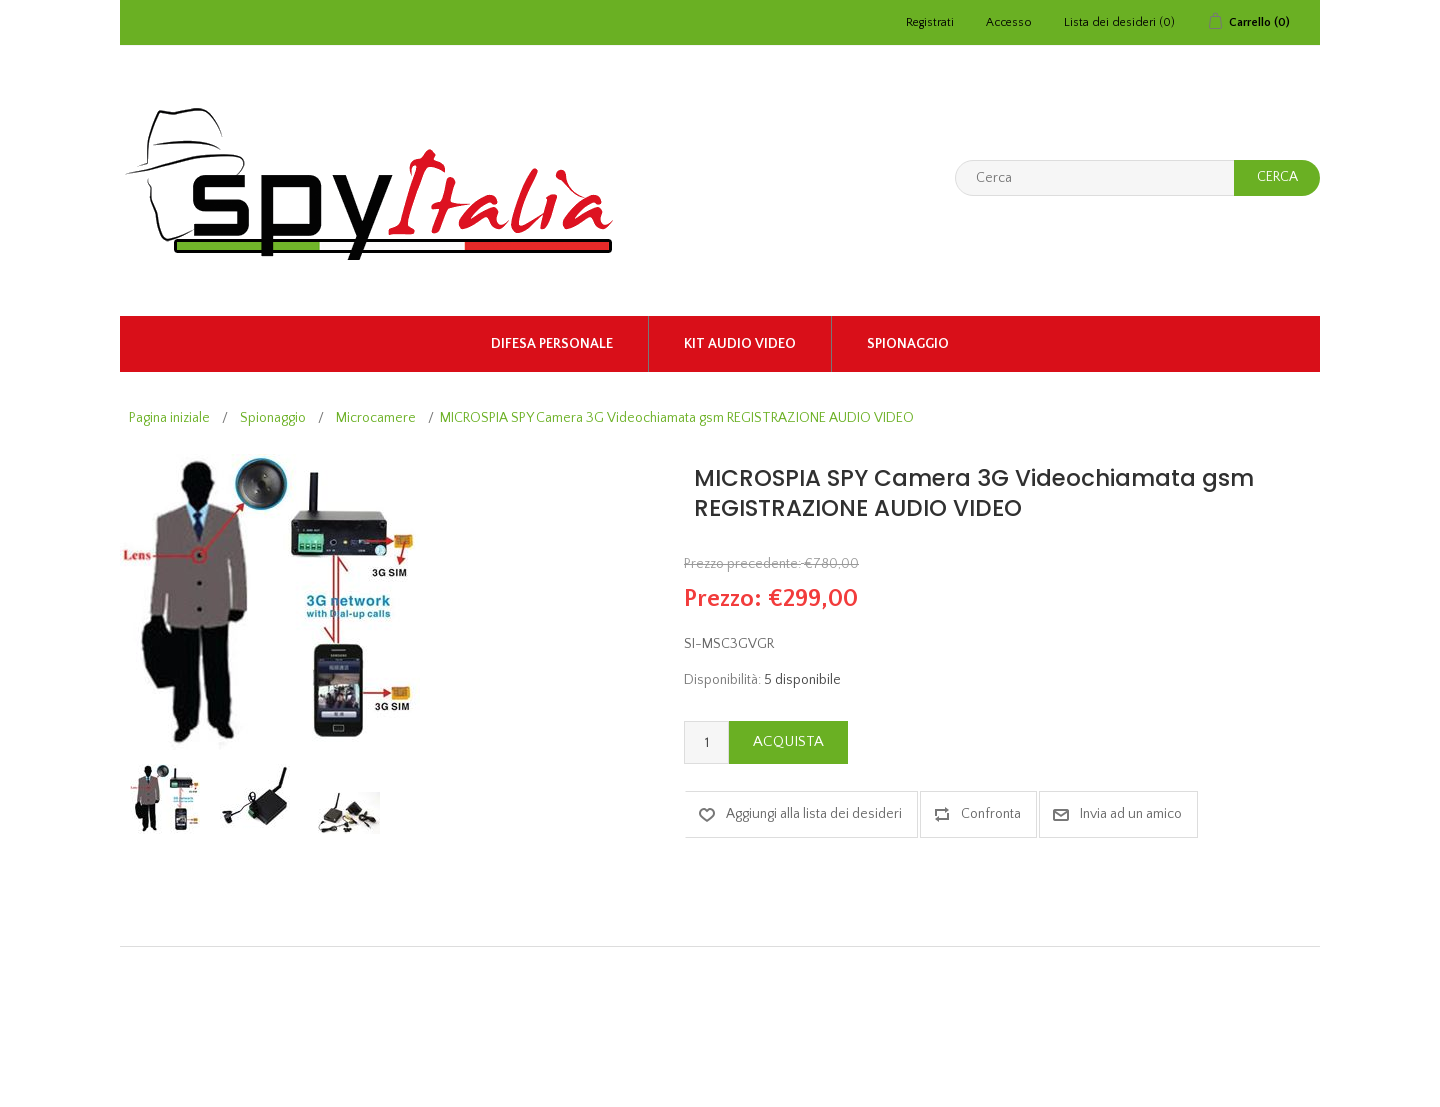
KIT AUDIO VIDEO (740, 344)
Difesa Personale (552, 344)
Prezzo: (723, 599)
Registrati (930, 22)
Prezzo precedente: (742, 564)
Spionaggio (908, 344)
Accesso (1009, 22)
